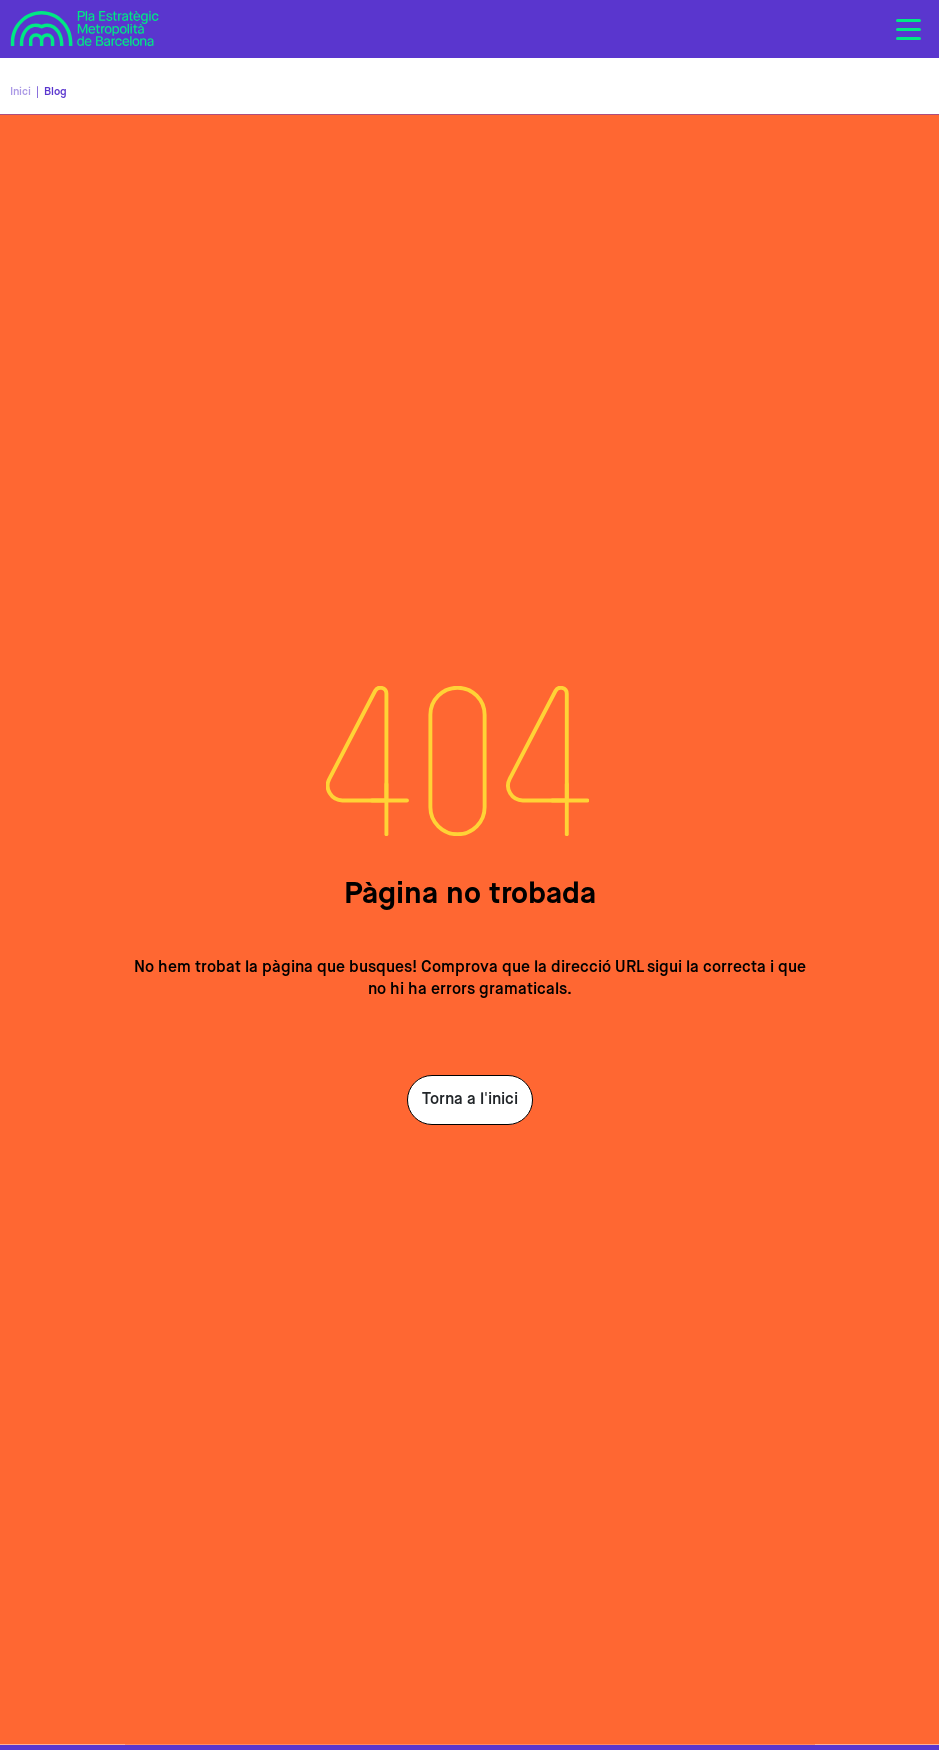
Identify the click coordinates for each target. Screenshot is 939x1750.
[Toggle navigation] (908, 29)
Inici (20, 91)
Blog (55, 91)
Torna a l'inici (470, 1100)
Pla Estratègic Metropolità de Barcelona (85, 26)
